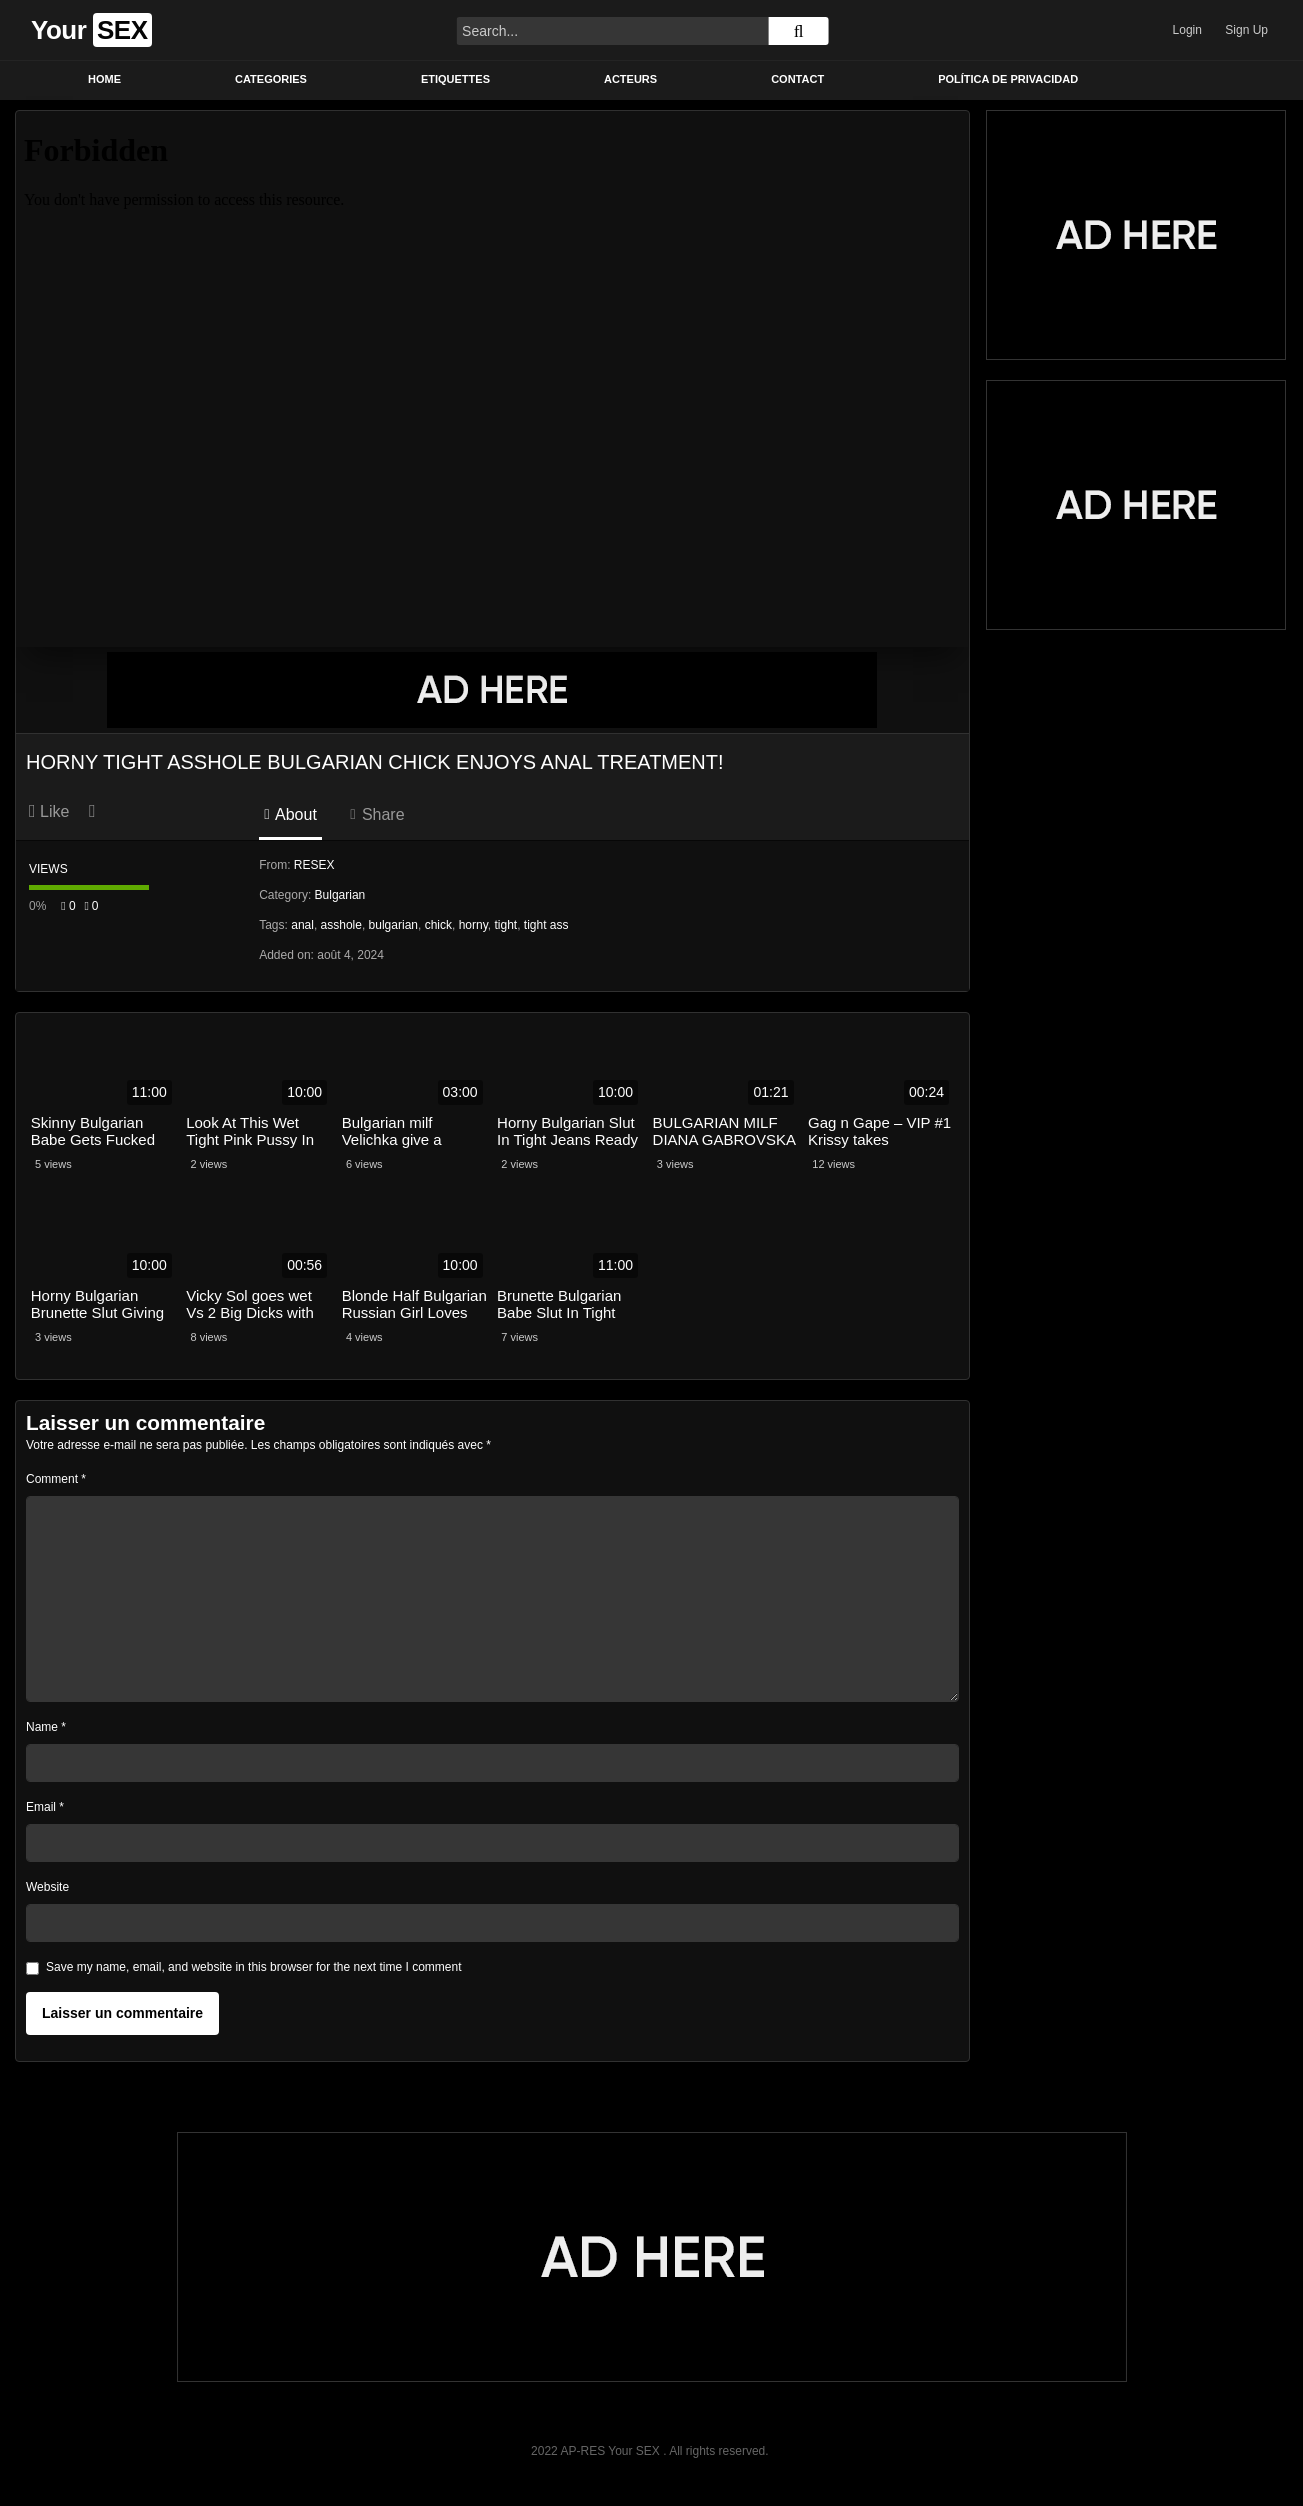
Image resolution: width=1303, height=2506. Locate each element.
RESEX (314, 865)
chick (438, 925)
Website (47, 1887)
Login (1187, 30)
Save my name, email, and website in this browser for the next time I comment (254, 1967)
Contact (797, 79)
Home (104, 79)
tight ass (546, 925)
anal (302, 925)
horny (473, 925)
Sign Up (1246, 30)
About (290, 814)
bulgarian (393, 925)
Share (377, 814)
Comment (56, 1479)
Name (46, 1727)
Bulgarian (340, 895)
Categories (271, 79)
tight (505, 925)
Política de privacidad (1008, 79)
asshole (341, 925)
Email (45, 1807)
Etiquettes (455, 79)
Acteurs (630, 79)
